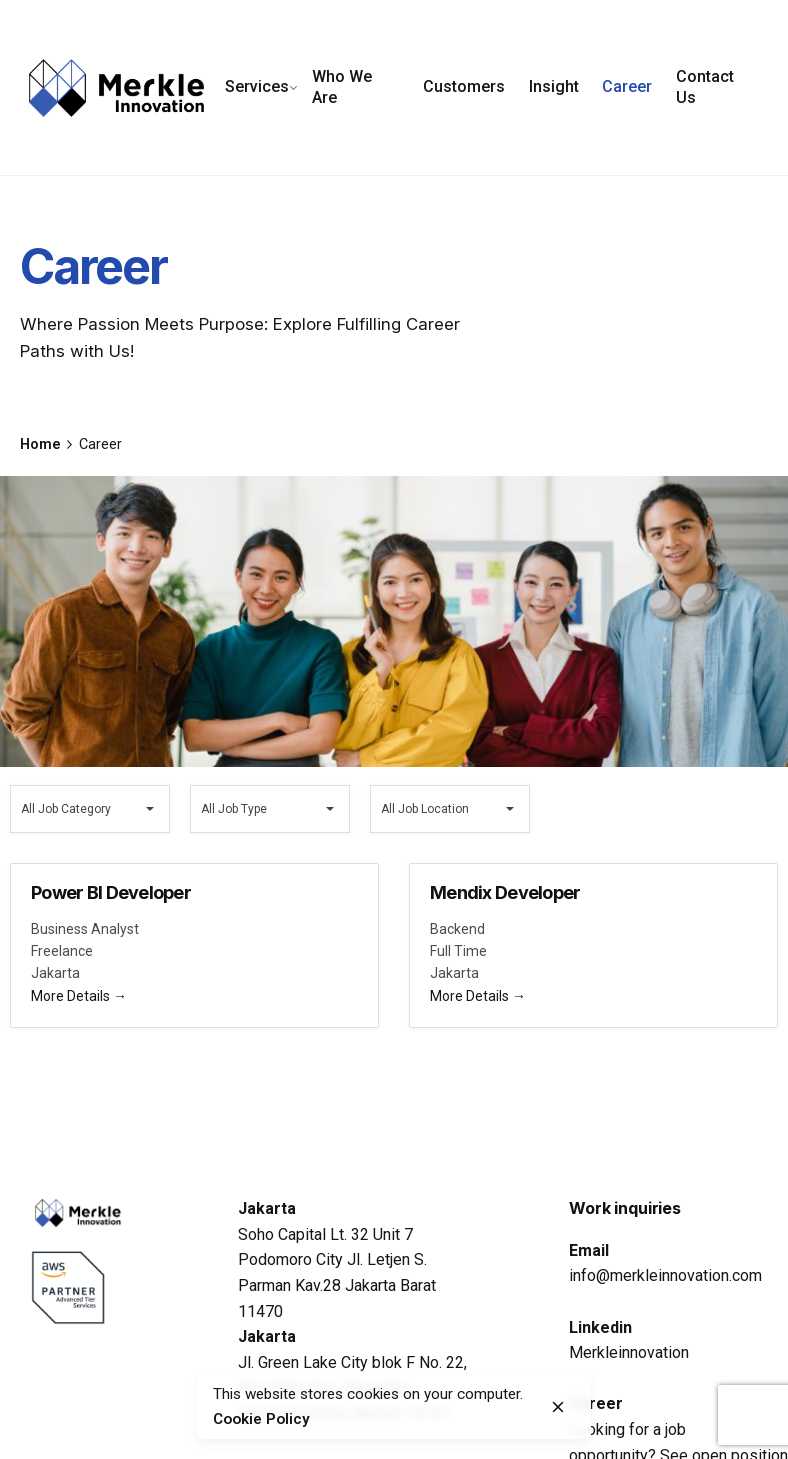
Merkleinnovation (629, 1352)
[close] (558, 1407)
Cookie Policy (258, 1419)
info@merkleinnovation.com (665, 1275)
